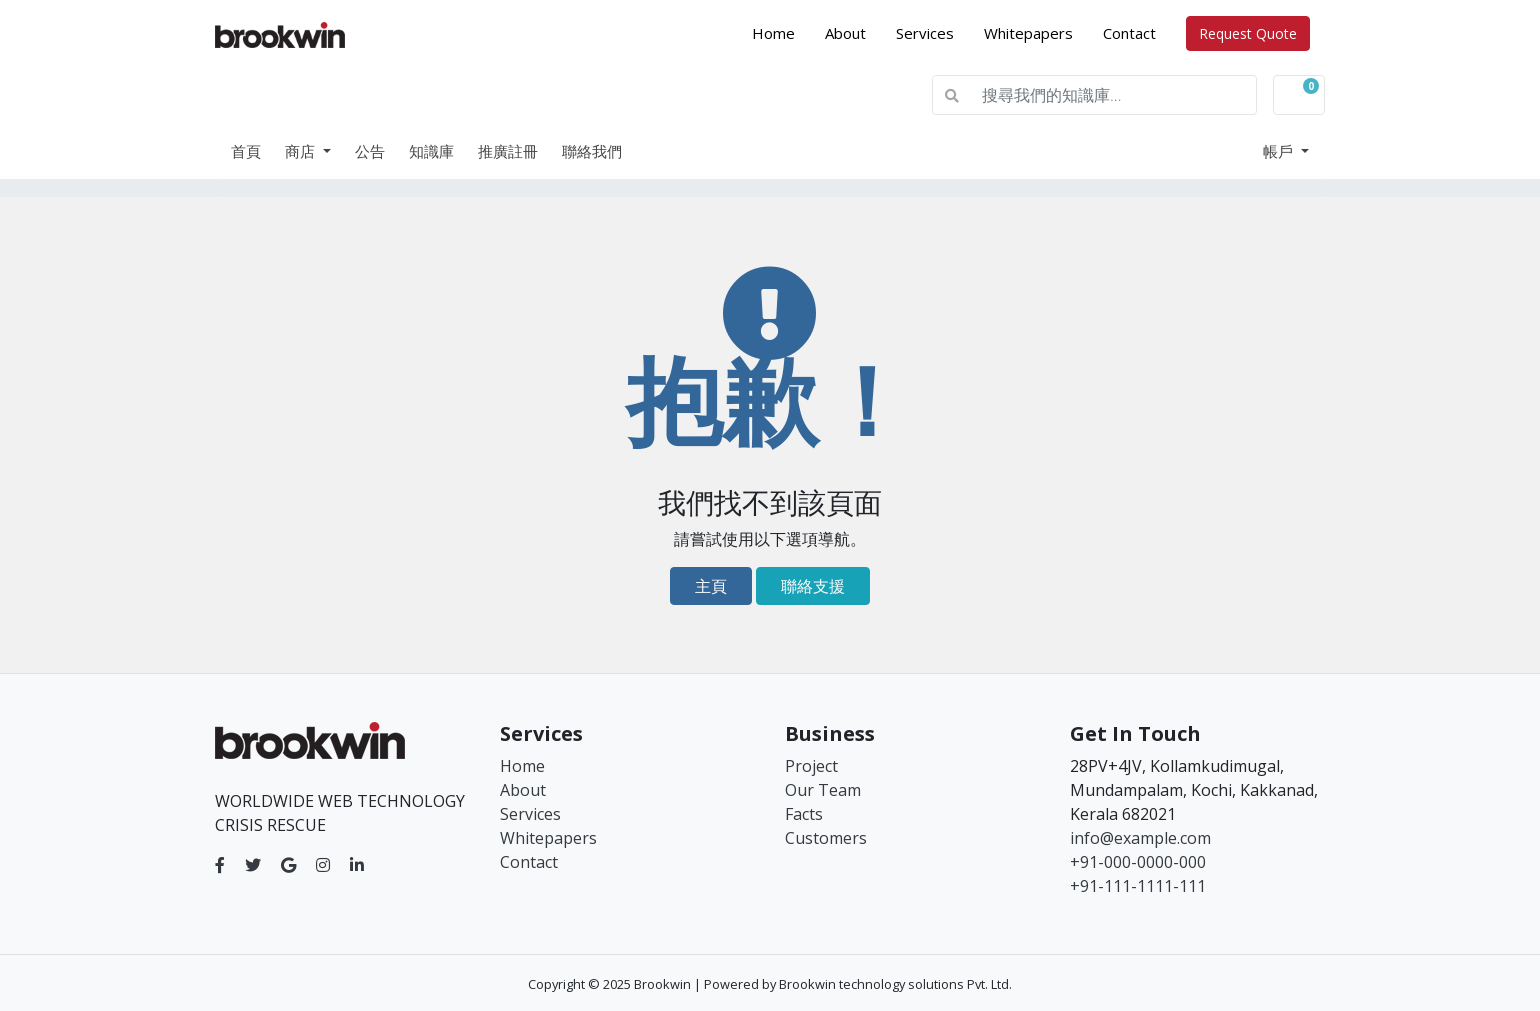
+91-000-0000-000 (1138, 862)
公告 (370, 151)
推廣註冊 (508, 151)
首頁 (246, 151)
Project (811, 766)
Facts (804, 814)
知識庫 (431, 151)
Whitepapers (1028, 33)
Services (925, 33)
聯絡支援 (813, 586)
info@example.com (1140, 838)
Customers (826, 838)
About (845, 33)
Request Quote (1248, 33)
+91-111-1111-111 (1138, 886)
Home (781, 32)
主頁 (711, 586)
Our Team (823, 790)
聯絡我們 (592, 151)
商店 (302, 151)
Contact (1129, 33)
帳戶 (1280, 151)
